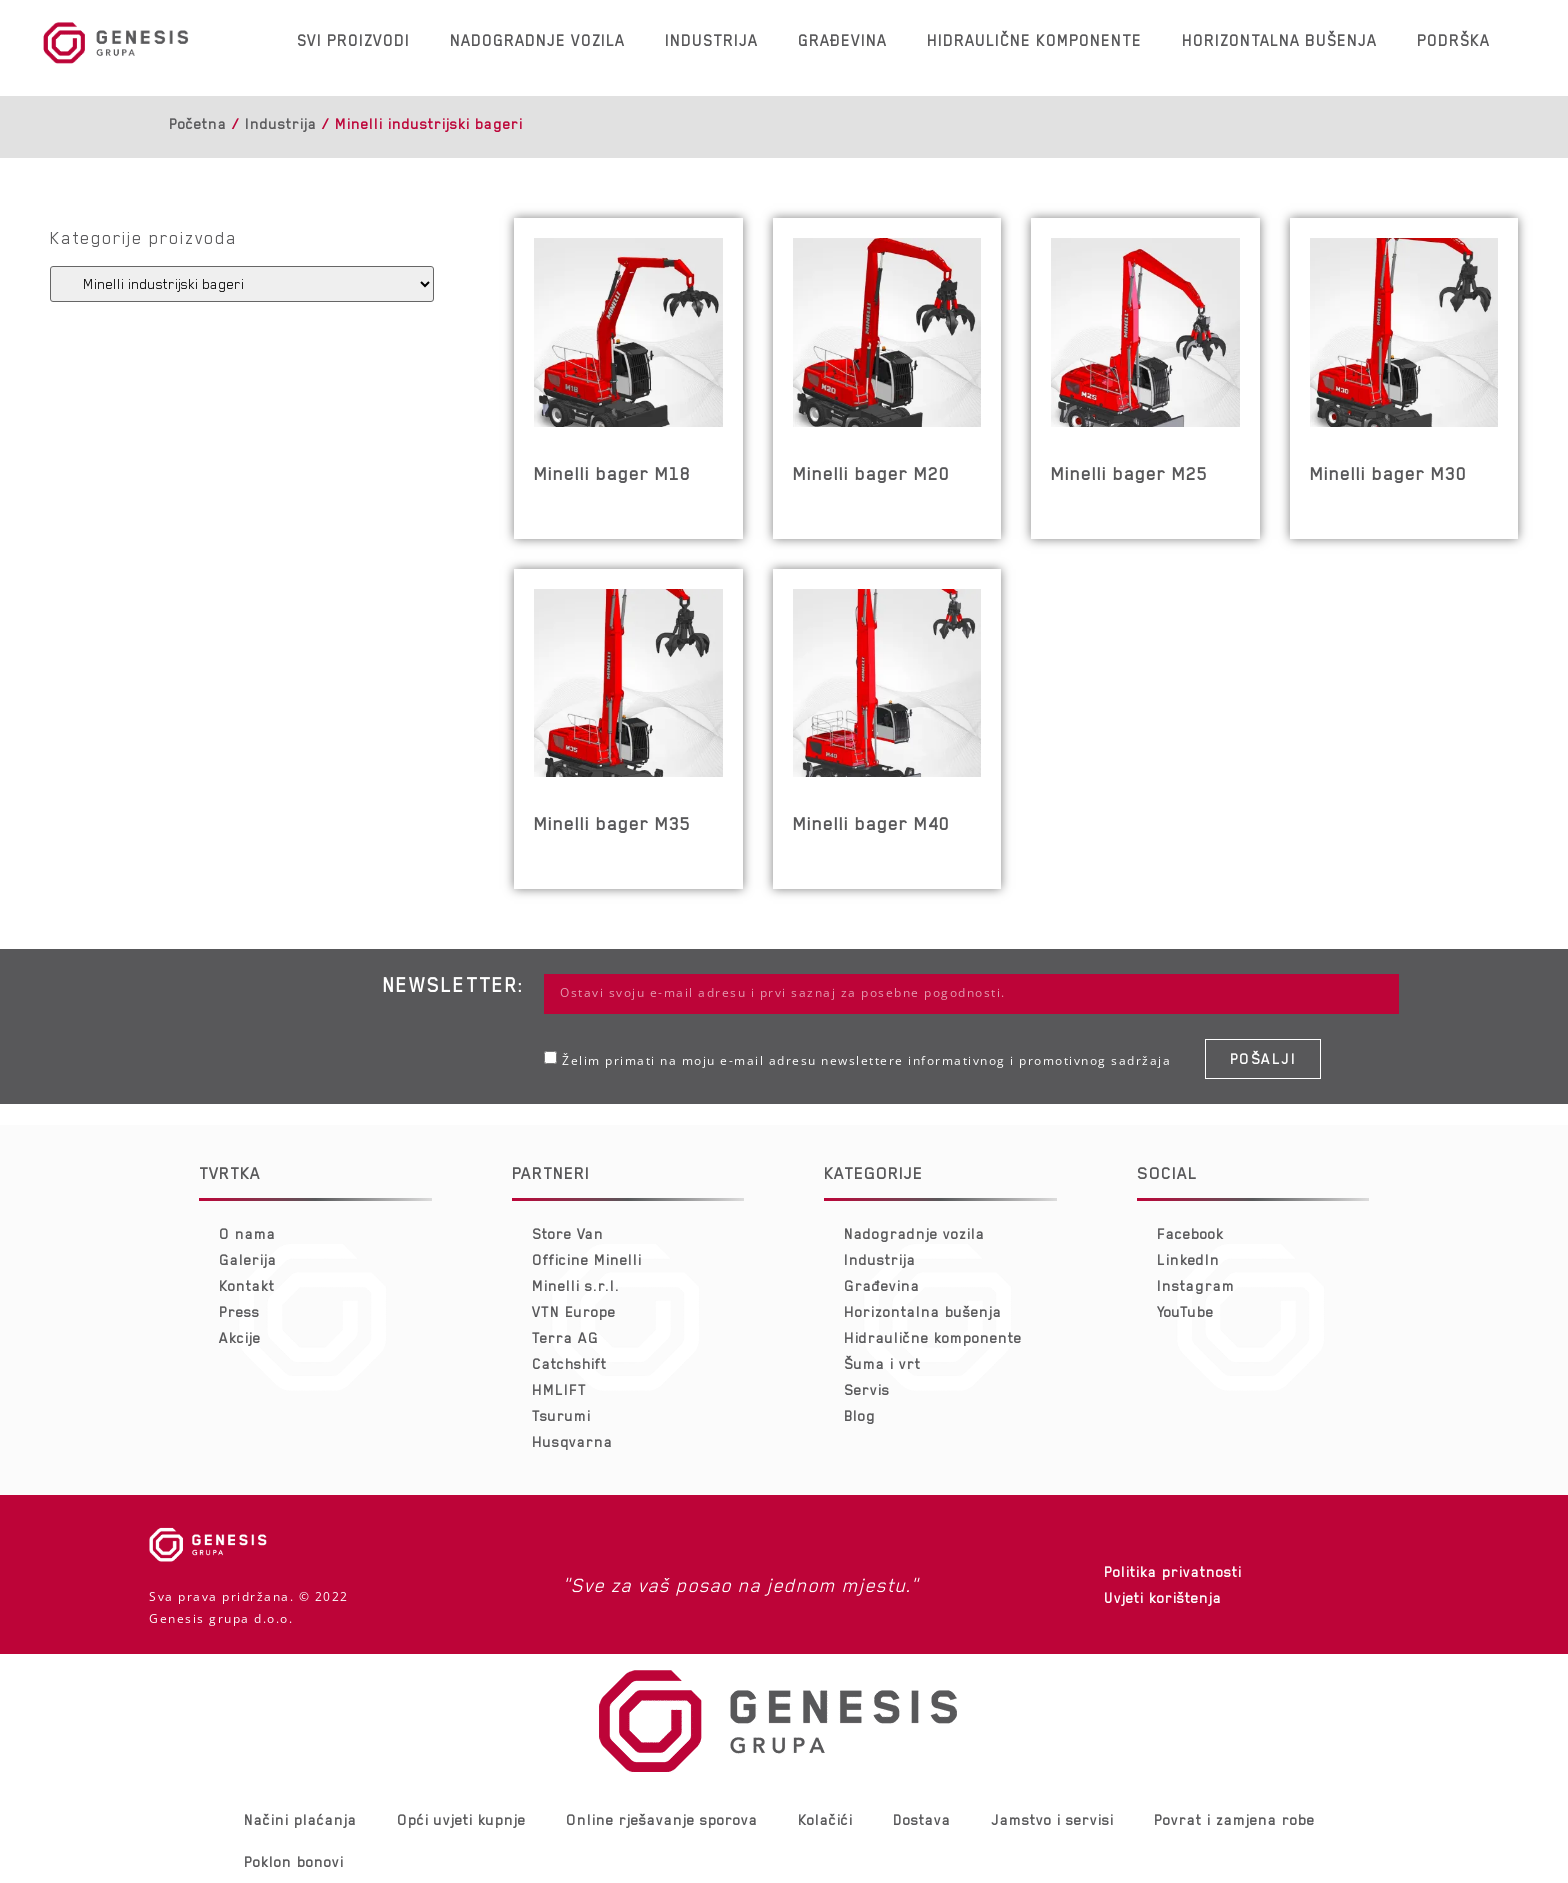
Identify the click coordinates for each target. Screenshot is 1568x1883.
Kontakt (247, 1286)
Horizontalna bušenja (1279, 40)
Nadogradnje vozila (537, 40)
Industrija (711, 40)
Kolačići (825, 1820)
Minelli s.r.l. (576, 1286)
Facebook (1190, 1234)
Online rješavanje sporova (662, 1820)
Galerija (248, 1260)
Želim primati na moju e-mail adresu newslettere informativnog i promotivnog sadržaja (866, 1060)
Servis (867, 1390)
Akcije (240, 1338)
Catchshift (569, 1364)
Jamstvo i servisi (1052, 1820)
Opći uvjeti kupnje (461, 1820)
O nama (247, 1234)
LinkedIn (1188, 1260)
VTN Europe (574, 1312)
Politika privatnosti (1173, 1572)
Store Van (568, 1234)
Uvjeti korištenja (1163, 1598)
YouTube (1185, 1312)
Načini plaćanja (300, 1820)
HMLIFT (559, 1390)
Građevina (842, 40)
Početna (198, 124)
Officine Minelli (587, 1260)
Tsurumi (561, 1416)
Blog (860, 1416)
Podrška (1453, 40)
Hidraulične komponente (1034, 40)
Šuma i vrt (882, 1364)
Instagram (1196, 1286)
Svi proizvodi (353, 40)
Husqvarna (572, 1442)
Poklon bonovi (294, 1862)
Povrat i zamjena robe (1234, 1820)
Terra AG (565, 1338)
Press (239, 1312)
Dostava (922, 1820)
